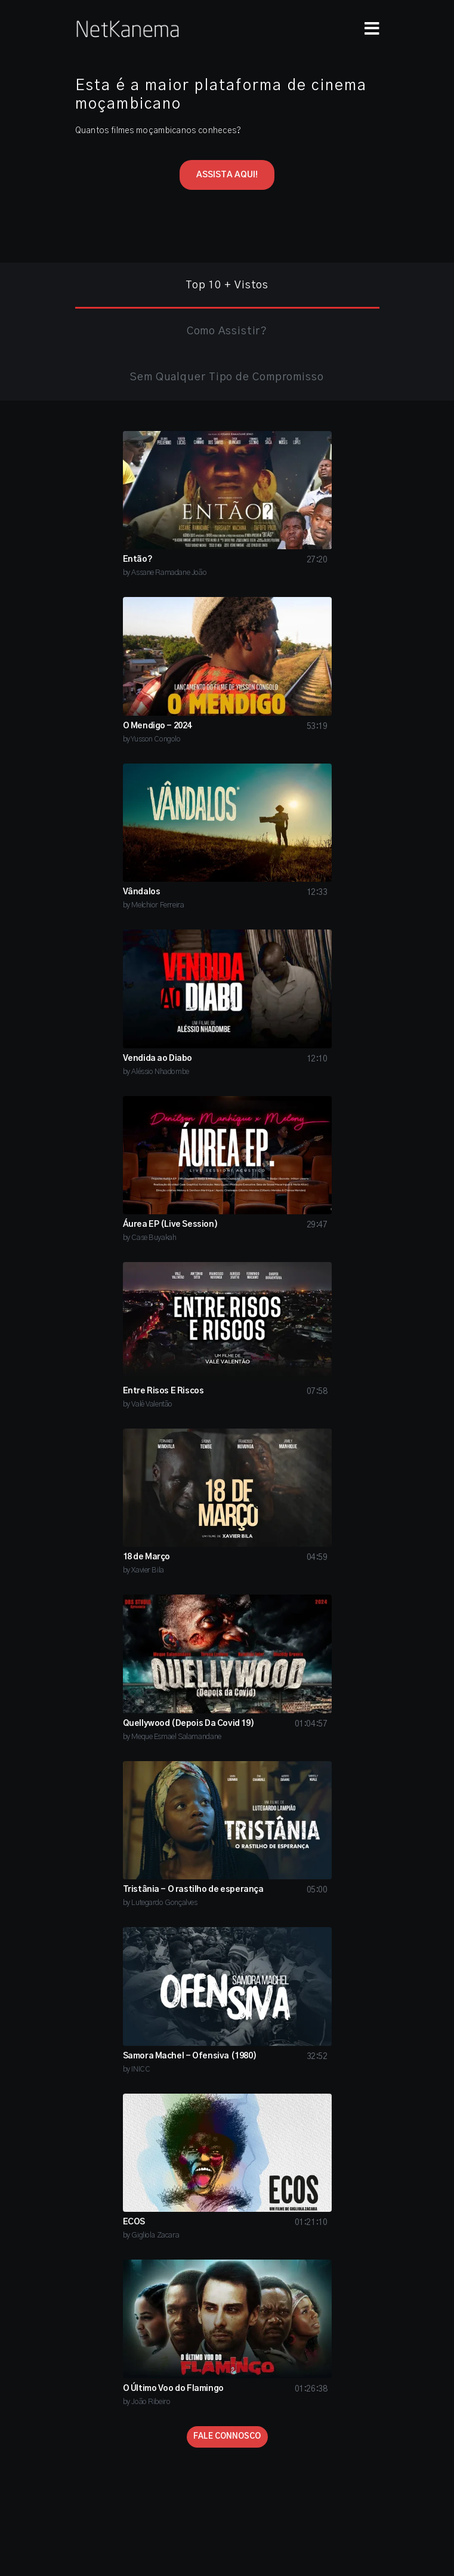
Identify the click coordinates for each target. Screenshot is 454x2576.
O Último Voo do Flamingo (173, 2388)
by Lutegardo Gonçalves (160, 1903)
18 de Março (147, 1557)
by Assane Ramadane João (165, 573)
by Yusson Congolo (152, 739)
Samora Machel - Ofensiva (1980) (190, 2056)
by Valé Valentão (148, 1404)
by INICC (136, 2069)
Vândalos (141, 892)
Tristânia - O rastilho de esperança (193, 1889)
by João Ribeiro (147, 2402)
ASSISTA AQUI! (227, 175)
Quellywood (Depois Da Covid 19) (189, 1723)
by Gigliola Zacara (151, 2235)
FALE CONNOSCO (227, 2436)
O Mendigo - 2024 (157, 726)
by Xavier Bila (143, 1570)
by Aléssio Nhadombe (156, 1072)
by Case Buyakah (150, 1238)
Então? (138, 559)
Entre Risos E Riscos (163, 1391)
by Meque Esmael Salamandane (172, 1737)
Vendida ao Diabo (158, 1058)
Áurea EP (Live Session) (170, 1224)
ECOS (134, 2222)
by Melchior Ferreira (153, 905)
